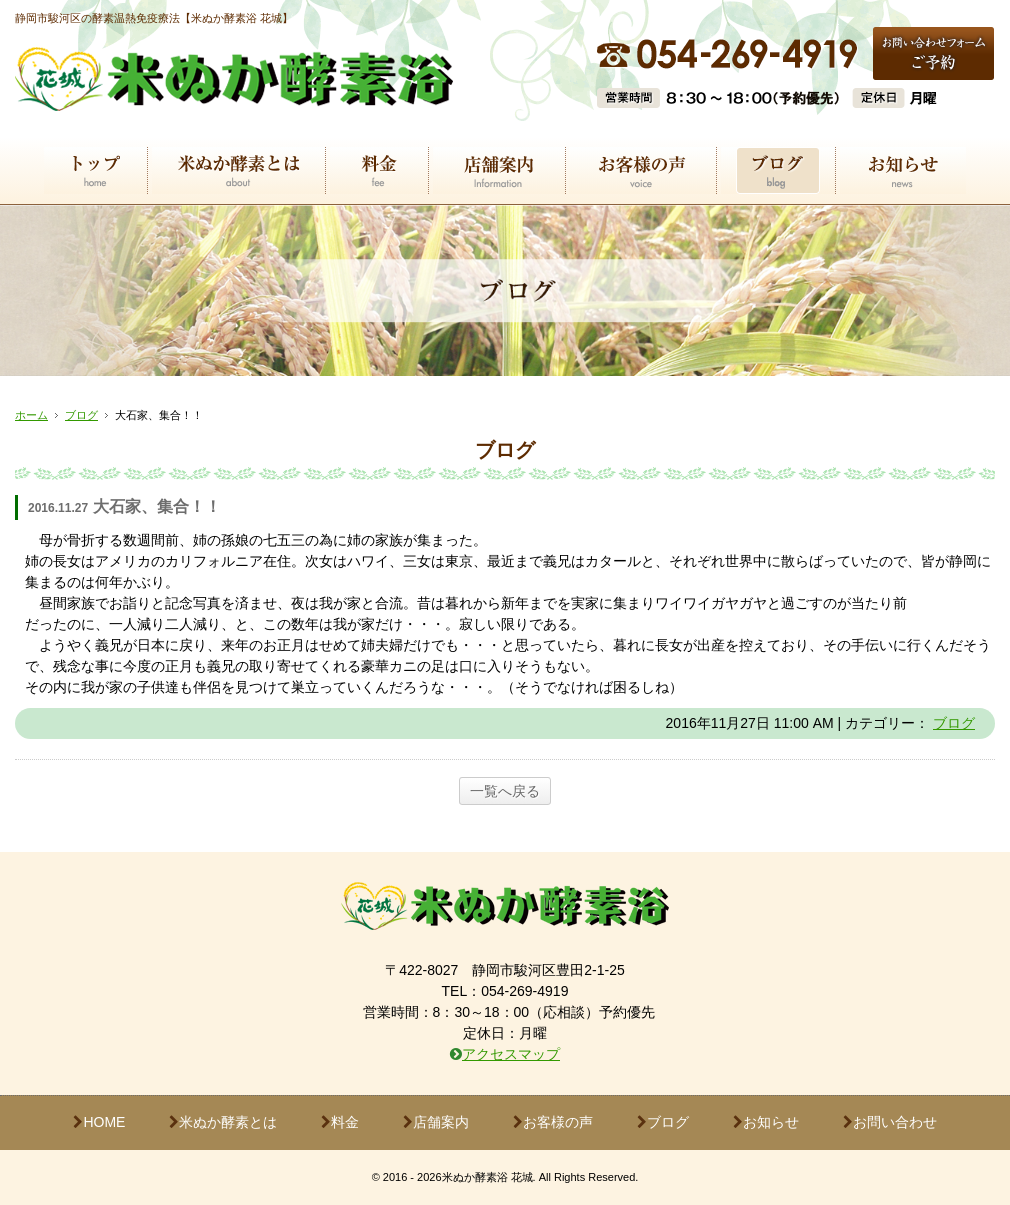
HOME (99, 1122)
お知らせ (766, 1122)
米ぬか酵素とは (223, 1122)
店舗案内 (436, 1122)
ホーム (31, 415)
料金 (340, 1122)
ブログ (81, 415)
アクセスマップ (511, 1054)
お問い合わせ (890, 1122)
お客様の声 (553, 1122)
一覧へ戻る (505, 791)
